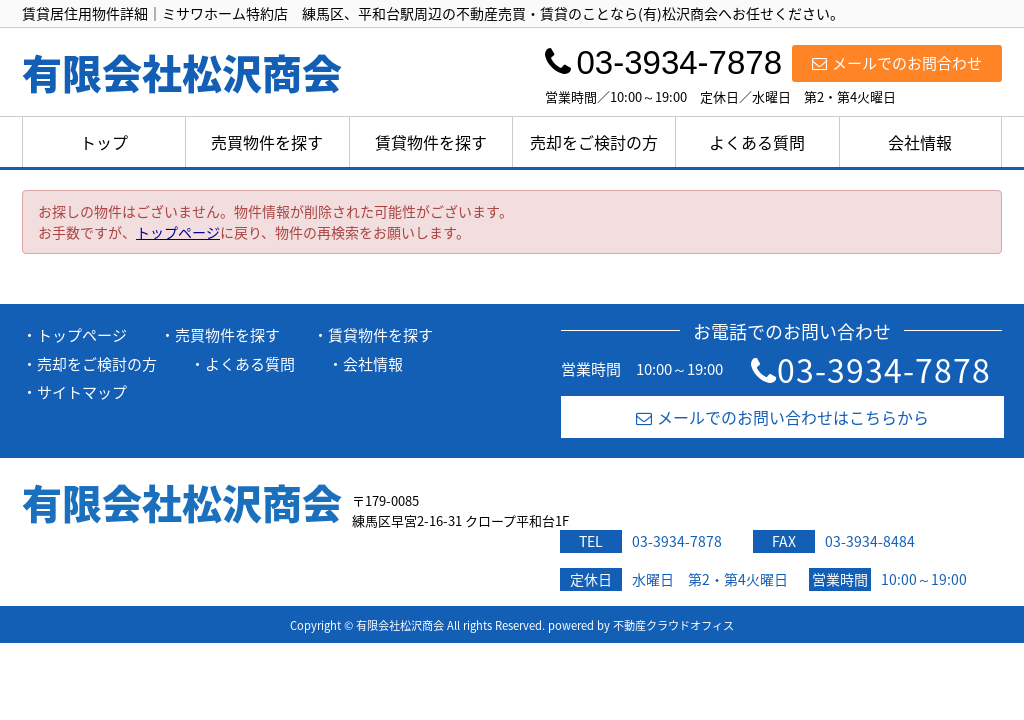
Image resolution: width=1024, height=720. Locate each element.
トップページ (178, 232)
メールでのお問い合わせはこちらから (782, 417)
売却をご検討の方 (594, 142)
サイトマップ (82, 392)
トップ (104, 142)
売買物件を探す (267, 142)
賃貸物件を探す (431, 142)
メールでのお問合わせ (897, 63)
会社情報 (920, 142)
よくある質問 (757, 142)
